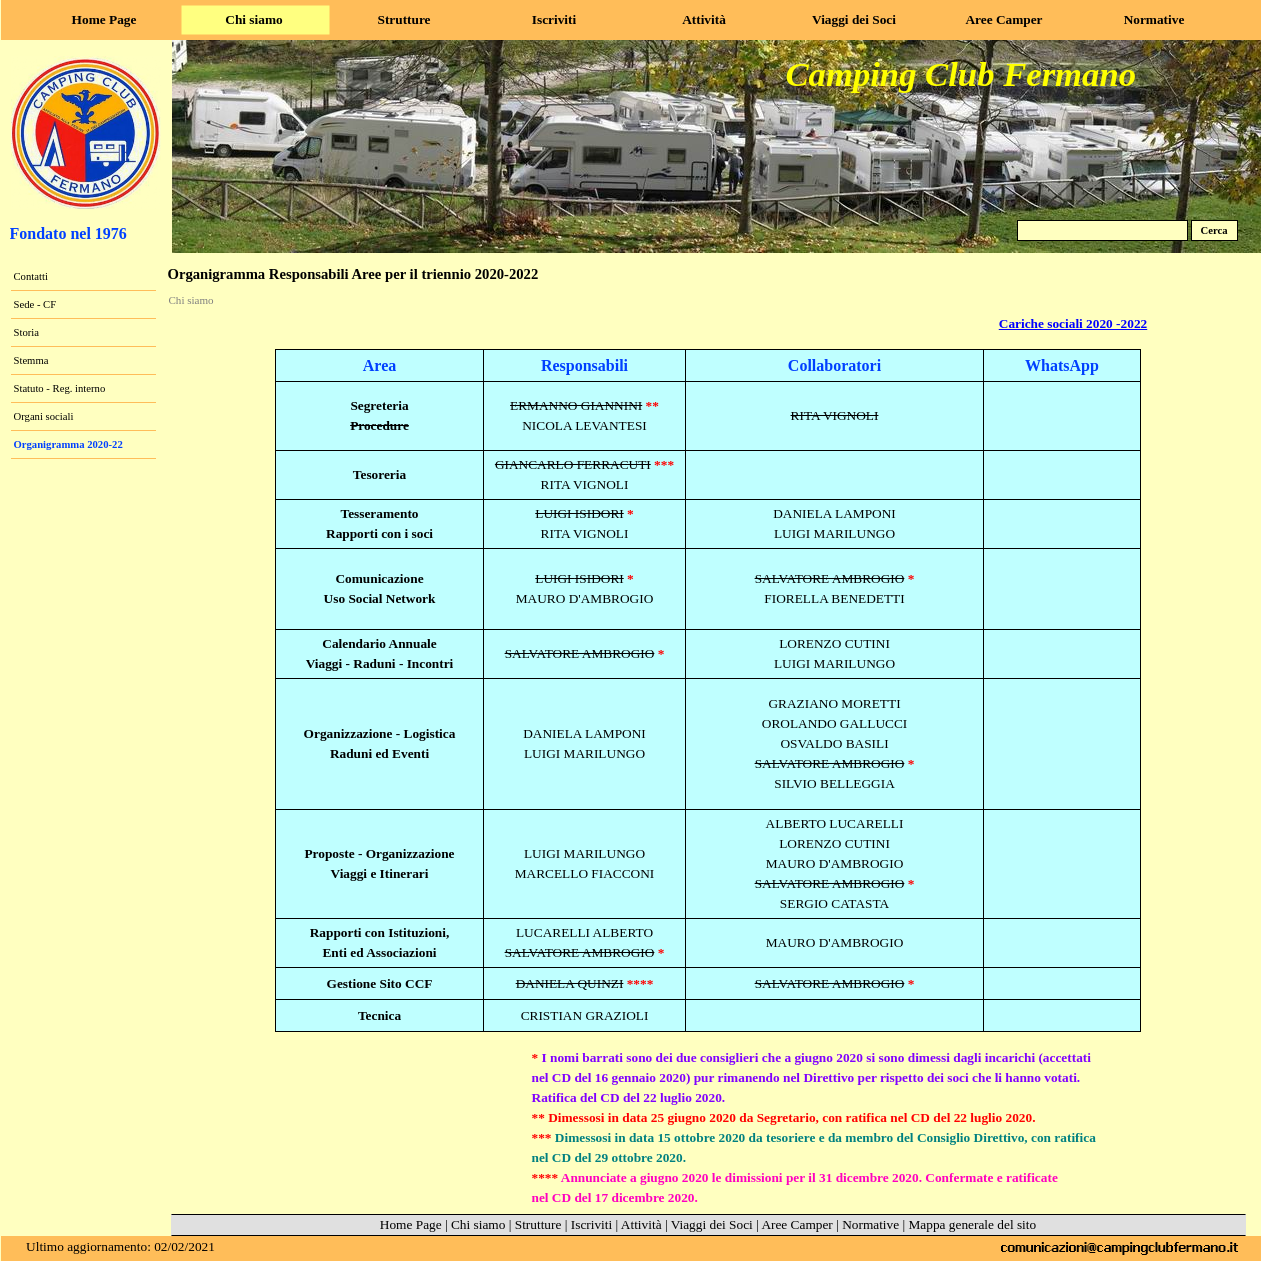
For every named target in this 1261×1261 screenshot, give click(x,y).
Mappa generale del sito (973, 1224)
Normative (870, 1224)
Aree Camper (796, 1224)
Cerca (1213, 230)
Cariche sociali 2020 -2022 (1073, 323)
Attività (641, 1224)
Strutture (538, 1224)
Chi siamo (191, 300)
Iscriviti (591, 1224)
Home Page (411, 1224)
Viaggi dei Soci (712, 1224)
